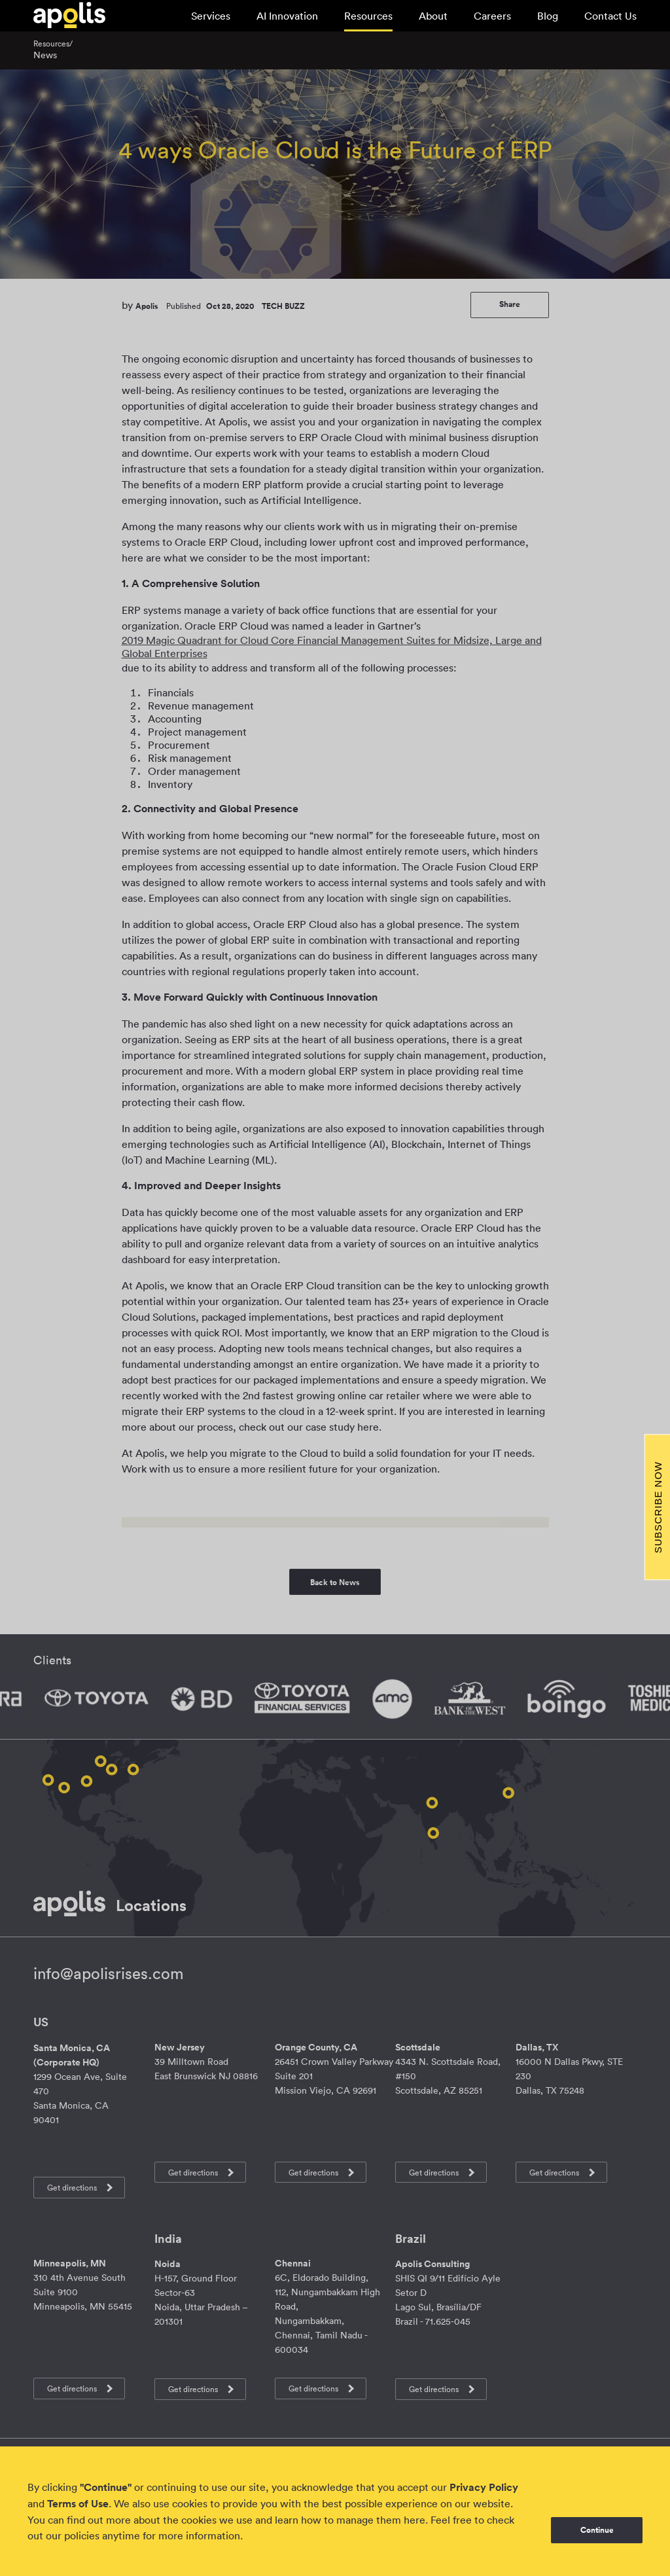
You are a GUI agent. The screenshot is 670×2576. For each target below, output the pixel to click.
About (433, 15)
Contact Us (610, 15)
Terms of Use (78, 2504)
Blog (547, 15)
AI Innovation (287, 15)
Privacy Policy (484, 2487)
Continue (597, 2530)
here (414, 2519)
